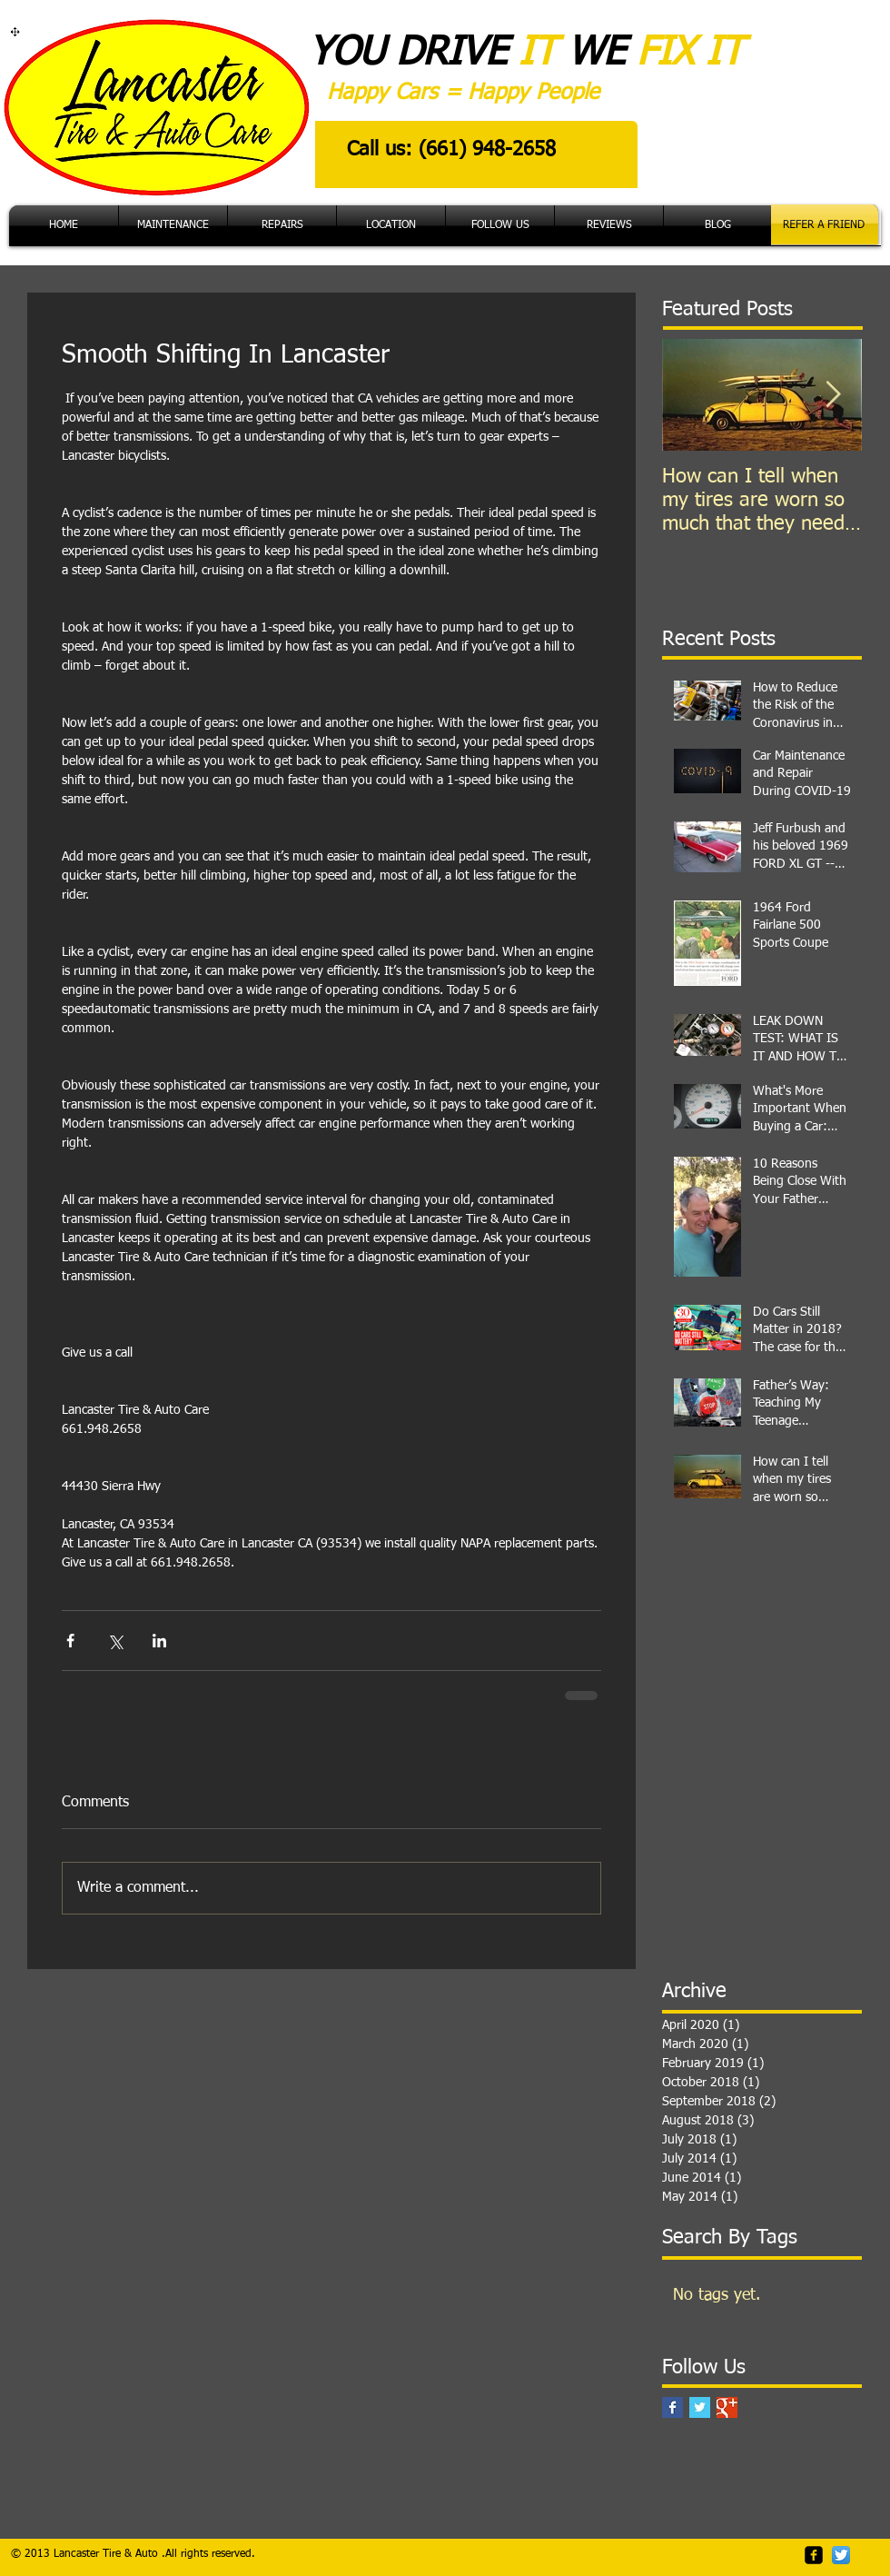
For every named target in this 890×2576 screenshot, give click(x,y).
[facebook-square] (814, 2555)
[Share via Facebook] (70, 1640)
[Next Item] (833, 395)
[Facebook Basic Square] (672, 2407)
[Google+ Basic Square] (727, 2407)
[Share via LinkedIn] (159, 1640)
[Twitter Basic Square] (699, 2407)
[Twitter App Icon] (841, 2555)
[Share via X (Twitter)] (115, 1640)
